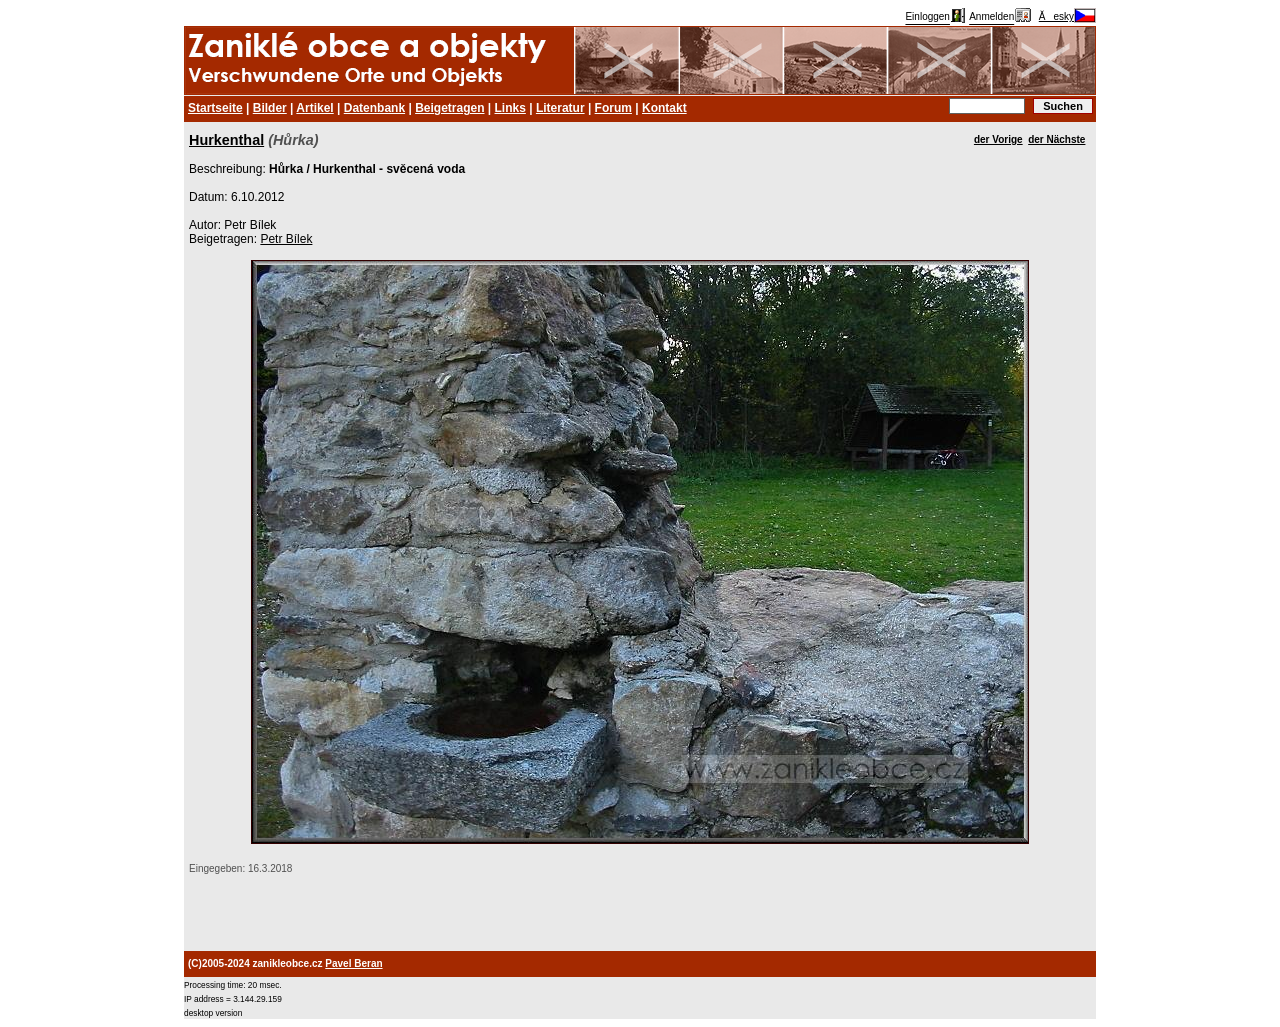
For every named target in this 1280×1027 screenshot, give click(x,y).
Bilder (270, 108)
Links (510, 108)
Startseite (215, 108)
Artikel (314, 108)
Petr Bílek (286, 239)
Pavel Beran (353, 963)
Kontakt (664, 108)
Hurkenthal (226, 140)
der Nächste (1056, 139)
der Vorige (998, 139)
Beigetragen (449, 108)
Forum (613, 108)
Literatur (560, 108)
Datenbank (374, 108)
